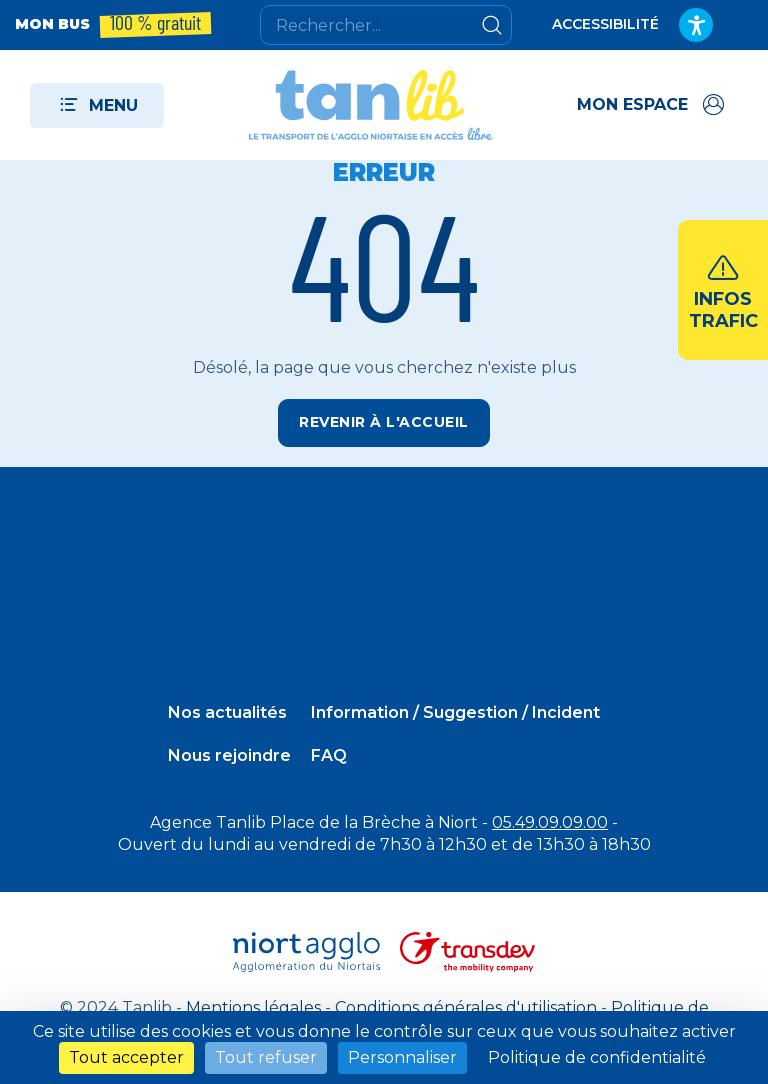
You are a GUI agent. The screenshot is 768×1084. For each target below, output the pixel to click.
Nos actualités (227, 712)
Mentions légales (253, 1007)
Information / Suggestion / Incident (455, 712)
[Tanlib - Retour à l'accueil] (371, 105)
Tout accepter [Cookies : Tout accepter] (126, 1057)
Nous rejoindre (229, 755)
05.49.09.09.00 (550, 822)
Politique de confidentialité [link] (597, 1057)
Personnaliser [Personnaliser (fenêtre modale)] (402, 1057)
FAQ (329, 755)
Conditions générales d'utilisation (466, 1007)
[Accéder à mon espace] (652, 105)
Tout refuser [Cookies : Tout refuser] (266, 1057)
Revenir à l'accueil (384, 422)
